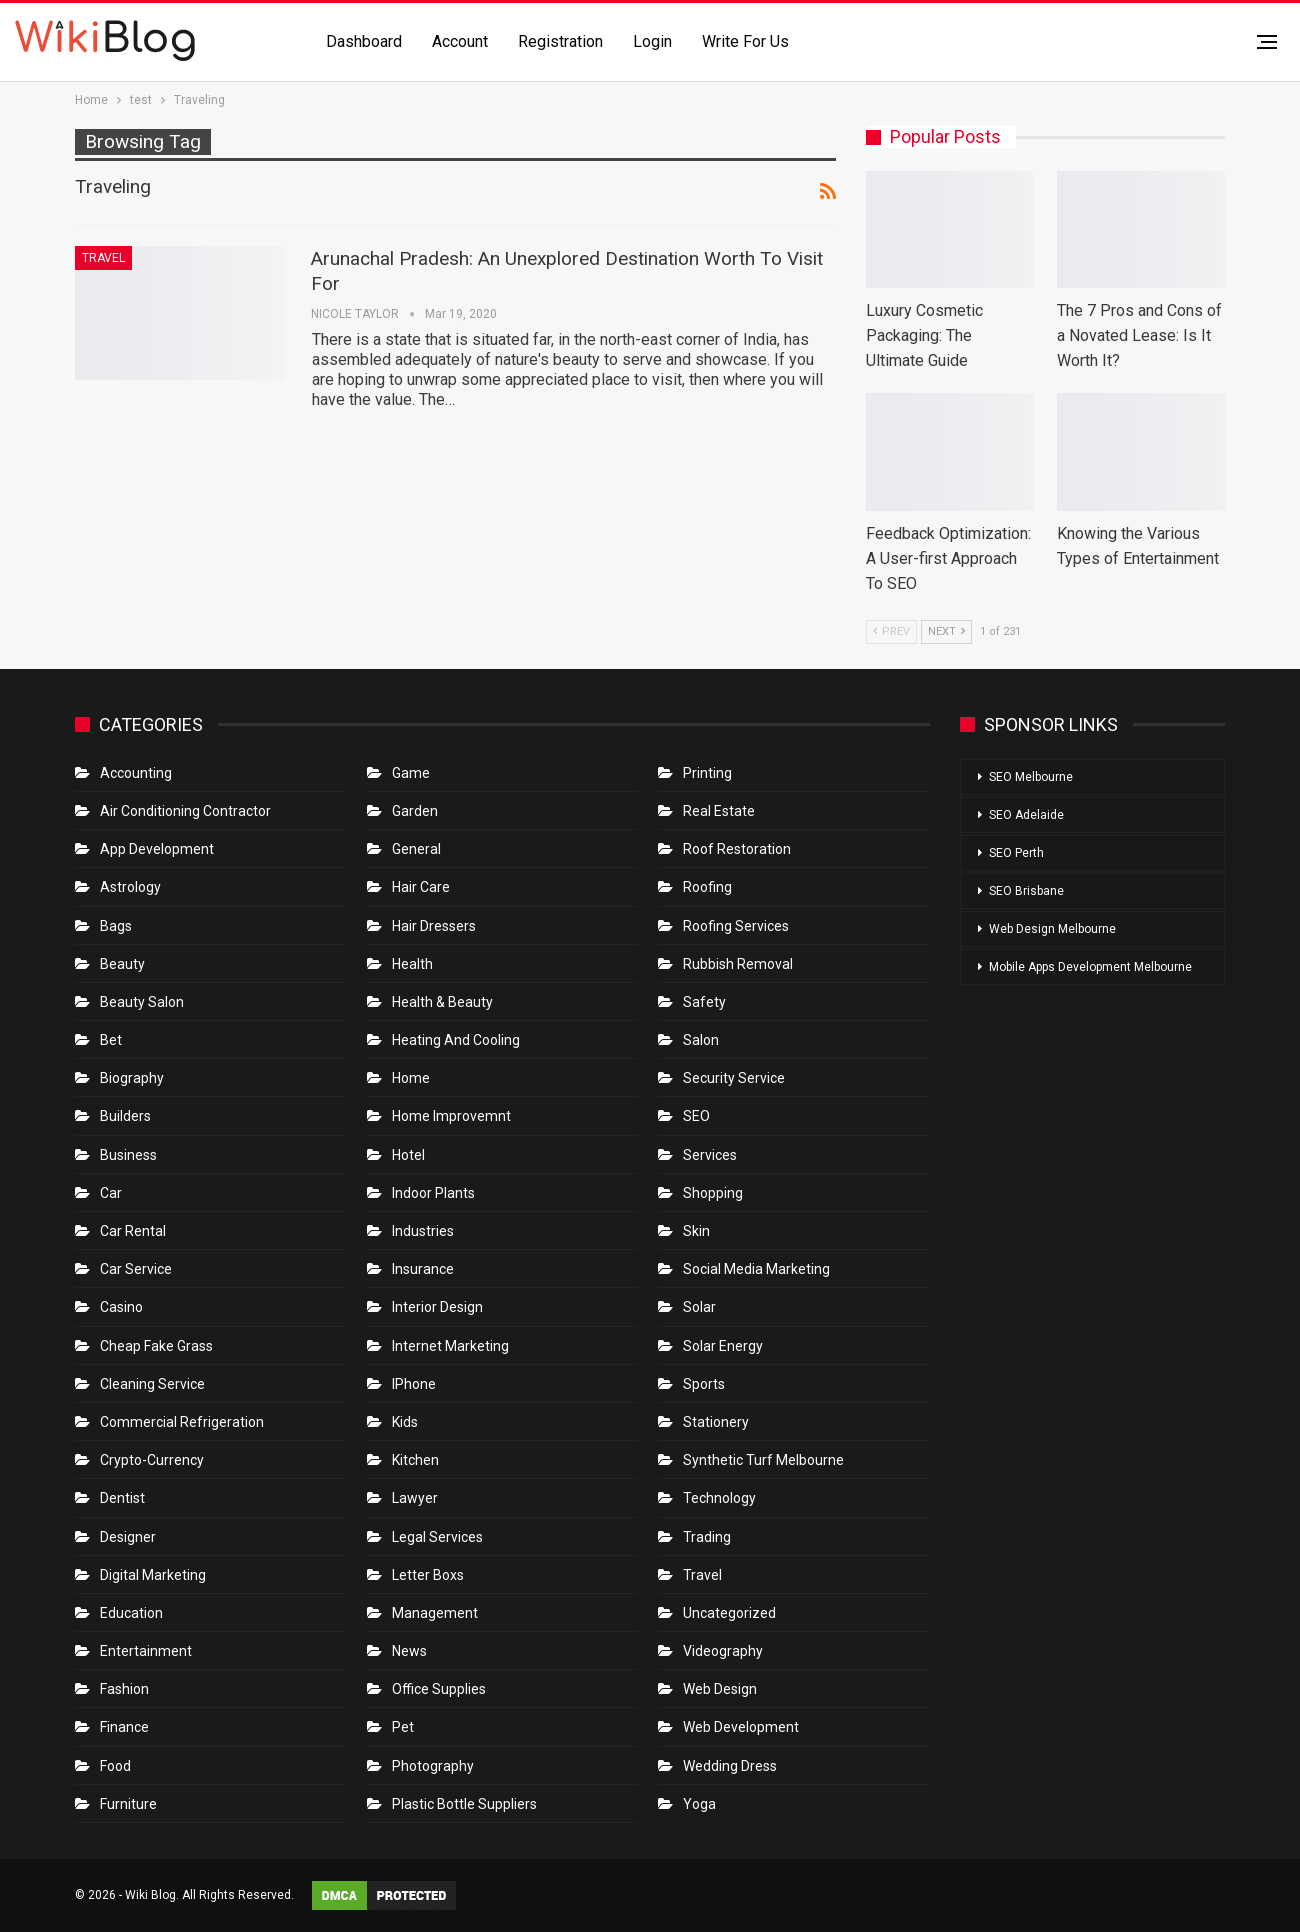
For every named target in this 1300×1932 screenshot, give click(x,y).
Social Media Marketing (756, 1269)
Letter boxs (428, 1575)
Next (946, 631)
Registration (560, 41)
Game (411, 773)
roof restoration (737, 849)
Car (111, 1193)
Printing (707, 773)
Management (435, 1613)
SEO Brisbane (1026, 891)
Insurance (423, 1269)
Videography (723, 1651)
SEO (696, 1116)
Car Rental (133, 1231)
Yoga (699, 1804)
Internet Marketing (450, 1346)
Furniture (128, 1804)
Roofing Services (736, 926)
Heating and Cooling (456, 1040)
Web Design (720, 1689)
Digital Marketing (153, 1575)
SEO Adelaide (1026, 815)
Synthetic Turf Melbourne (763, 1460)
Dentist (122, 1498)
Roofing (707, 887)
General (416, 849)
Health (412, 964)
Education (131, 1613)
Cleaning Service (152, 1384)
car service (136, 1269)
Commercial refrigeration (182, 1422)
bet (111, 1040)
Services (710, 1155)
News (409, 1651)
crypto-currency (152, 1460)
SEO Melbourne (1031, 777)
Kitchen (415, 1460)
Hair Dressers (434, 926)
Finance (124, 1727)
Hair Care (421, 887)
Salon (701, 1040)
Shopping (713, 1193)
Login (652, 41)
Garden (415, 811)
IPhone (414, 1384)
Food (115, 1766)
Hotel (408, 1155)
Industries (423, 1231)
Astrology (130, 887)
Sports (704, 1384)
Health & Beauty (442, 1002)
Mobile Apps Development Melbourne (1090, 967)
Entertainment (146, 1651)
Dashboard (364, 41)
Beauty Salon (142, 1002)
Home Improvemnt (451, 1116)
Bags (116, 926)
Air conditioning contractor (185, 811)
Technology (719, 1498)
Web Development (741, 1727)
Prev (891, 631)
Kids (405, 1422)
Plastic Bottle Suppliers (464, 1804)
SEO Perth (1016, 853)
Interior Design (437, 1307)
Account (460, 41)
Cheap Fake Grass (156, 1346)
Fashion (124, 1689)
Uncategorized (729, 1613)
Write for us (745, 41)
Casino (121, 1307)
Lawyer (415, 1498)
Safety (704, 1002)
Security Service (734, 1078)
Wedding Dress (731, 1766)
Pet (403, 1727)
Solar (699, 1307)
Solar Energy (723, 1346)
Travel (103, 258)
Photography (433, 1766)
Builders (125, 1116)
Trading (707, 1537)
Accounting (136, 773)
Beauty (122, 964)
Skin (696, 1231)
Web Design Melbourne (1052, 929)
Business (128, 1155)
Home (411, 1078)
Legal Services (437, 1537)
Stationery (716, 1422)
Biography (132, 1078)
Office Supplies (439, 1689)
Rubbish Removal (738, 964)
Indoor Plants (433, 1193)
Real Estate (719, 811)
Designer (128, 1537)
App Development (157, 849)
